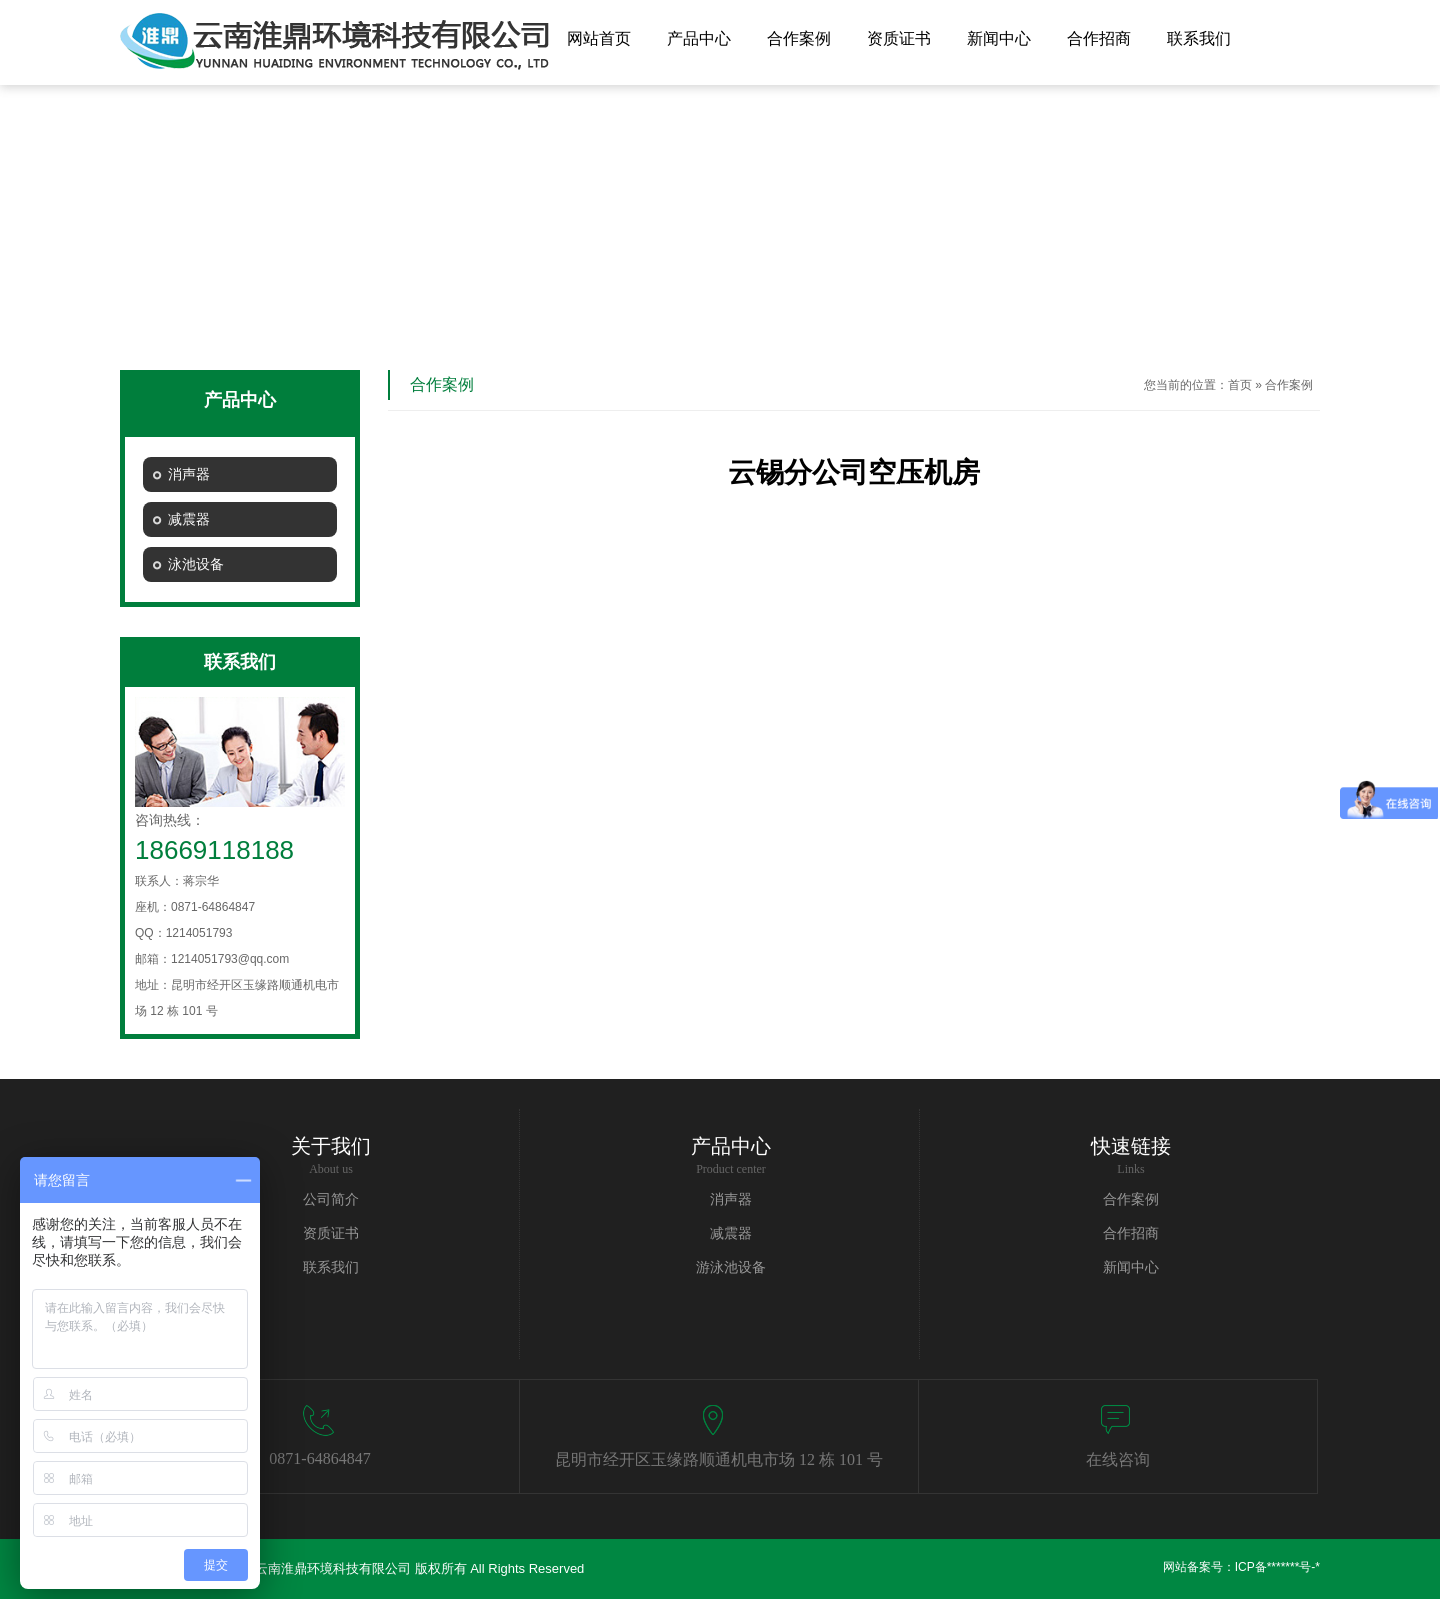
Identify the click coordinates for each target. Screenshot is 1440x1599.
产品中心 (699, 38)
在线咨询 (1118, 1459)
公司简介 (331, 1199)
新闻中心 (999, 38)
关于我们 (331, 1146)
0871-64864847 (319, 1458)
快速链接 (1131, 1146)
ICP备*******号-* (1277, 1567)
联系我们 (1199, 38)
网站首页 (599, 38)
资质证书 (899, 38)
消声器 (731, 1199)
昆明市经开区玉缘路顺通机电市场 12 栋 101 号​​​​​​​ (719, 1459)
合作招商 (1099, 38)
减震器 (731, 1233)
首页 (1240, 385)
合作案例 (799, 38)
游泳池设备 (731, 1267)
